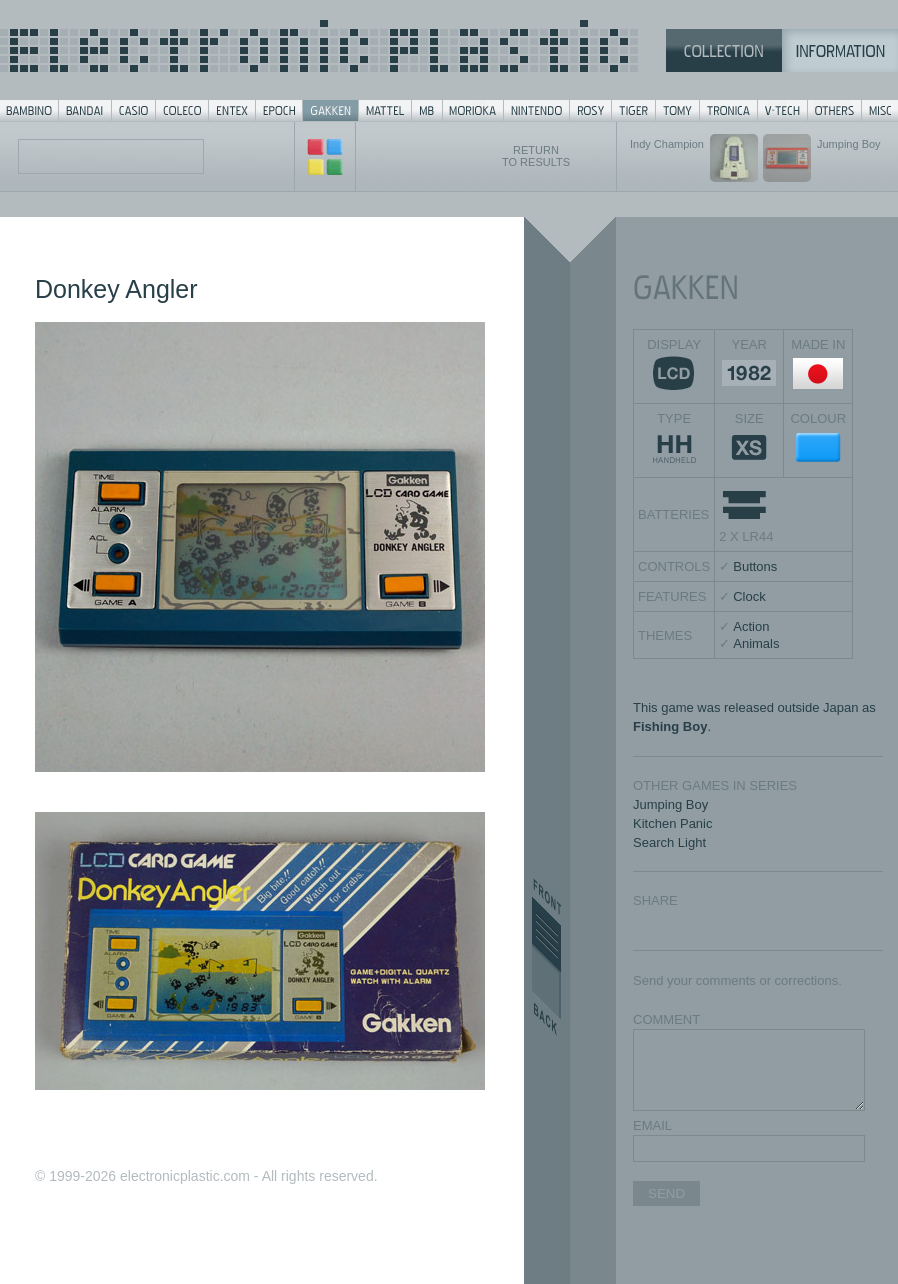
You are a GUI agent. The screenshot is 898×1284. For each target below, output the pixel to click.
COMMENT (666, 1019)
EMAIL (652, 1125)
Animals (756, 643)
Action (751, 626)
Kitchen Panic (673, 823)
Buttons (755, 566)
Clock (749, 596)
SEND (666, 1193)
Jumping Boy (670, 804)
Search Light (669, 842)
